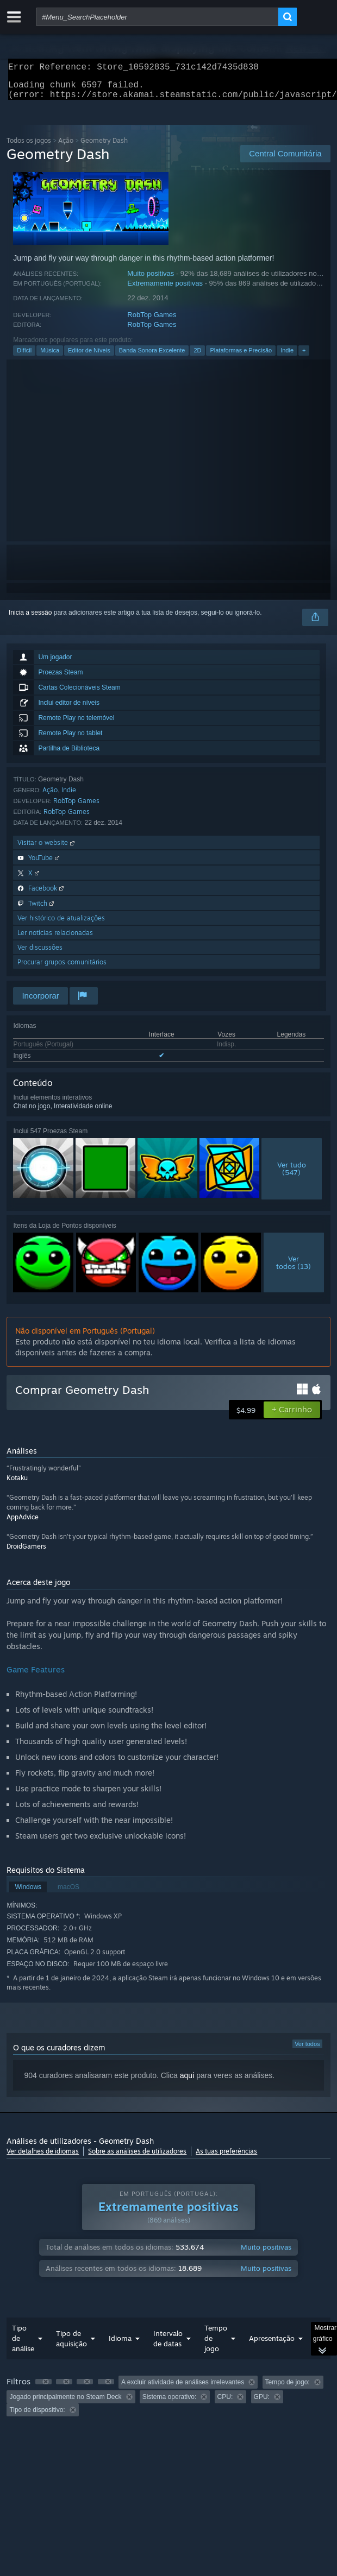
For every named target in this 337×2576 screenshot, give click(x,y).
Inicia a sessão (30, 619)
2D (197, 356)
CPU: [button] (225, 2403)
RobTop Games (151, 321)
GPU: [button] (262, 2403)
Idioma (120, 2344)
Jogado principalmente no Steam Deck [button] (65, 2403)
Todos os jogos (29, 147)
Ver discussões (40, 954)
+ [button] (303, 356)
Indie (287, 356)
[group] (168, 2402)
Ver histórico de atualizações (61, 924)
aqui (187, 2082)
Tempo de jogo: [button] (287, 2388)
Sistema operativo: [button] (169, 2403)
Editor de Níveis (89, 356)
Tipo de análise (23, 2344)
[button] (292, 1416)
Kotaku (17, 1484)
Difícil (24, 356)
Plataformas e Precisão (241, 356)
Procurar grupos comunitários (62, 968)
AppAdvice (23, 1523)
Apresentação (272, 2344)
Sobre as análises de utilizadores (137, 2158)
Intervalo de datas (168, 2344)
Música (49, 356)
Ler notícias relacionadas (55, 939)
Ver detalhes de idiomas (43, 2158)
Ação (65, 147)
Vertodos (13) (293, 1269)
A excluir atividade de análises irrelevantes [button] (182, 2388)
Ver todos (307, 2050)
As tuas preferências (226, 2158)
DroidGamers (26, 1553)
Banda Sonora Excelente (152, 356)
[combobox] (157, 17)
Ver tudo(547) (291, 1175)
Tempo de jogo (215, 2344)
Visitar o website (47, 849)
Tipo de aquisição (71, 2344)
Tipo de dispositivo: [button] (37, 2416)
